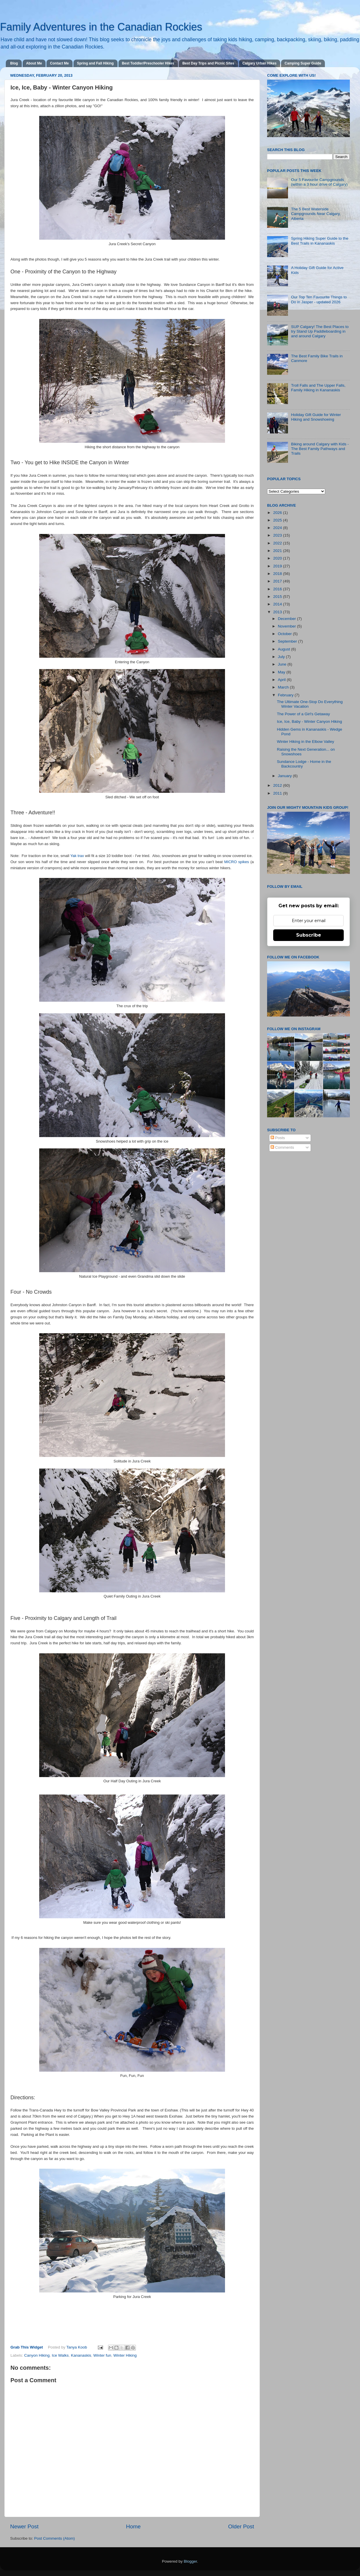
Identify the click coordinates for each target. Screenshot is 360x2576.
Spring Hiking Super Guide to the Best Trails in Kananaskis (319, 240)
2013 (278, 612)
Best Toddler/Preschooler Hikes (148, 63)
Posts (278, 1138)
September (288, 641)
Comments (282, 1147)
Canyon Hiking (37, 2355)
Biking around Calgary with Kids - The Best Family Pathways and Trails (320, 449)
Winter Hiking (125, 2355)
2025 (278, 520)
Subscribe (308, 935)
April (282, 679)
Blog (14, 63)
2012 (278, 785)
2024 (278, 528)
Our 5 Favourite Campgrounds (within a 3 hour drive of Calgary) (319, 182)
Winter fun (102, 2355)
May (282, 672)
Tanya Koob (77, 2347)
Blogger (190, 2561)
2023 (278, 535)
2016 (278, 589)
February (286, 695)
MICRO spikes (236, 862)
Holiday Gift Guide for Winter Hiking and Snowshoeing (316, 417)
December (287, 618)
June (282, 664)
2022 (278, 543)
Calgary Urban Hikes (259, 63)
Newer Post (24, 2526)
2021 (278, 550)
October (285, 634)
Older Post (241, 2526)
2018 (278, 573)
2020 (278, 558)
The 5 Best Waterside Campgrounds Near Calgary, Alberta (316, 214)
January (285, 776)
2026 (278, 512)
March (284, 687)
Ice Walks (60, 2355)
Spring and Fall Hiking (95, 63)
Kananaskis (81, 2355)
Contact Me (59, 63)
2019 (278, 566)
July (282, 657)
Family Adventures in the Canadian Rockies (101, 27)
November (287, 626)
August (284, 649)
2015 (278, 596)
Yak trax (77, 856)
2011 (278, 793)
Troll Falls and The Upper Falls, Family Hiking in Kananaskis (318, 387)
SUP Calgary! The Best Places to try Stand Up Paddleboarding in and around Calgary (319, 331)
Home (133, 2526)
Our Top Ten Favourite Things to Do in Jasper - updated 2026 (319, 299)
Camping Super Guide (303, 63)
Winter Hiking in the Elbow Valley (305, 741)
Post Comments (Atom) (54, 2538)
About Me (34, 63)
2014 (278, 604)
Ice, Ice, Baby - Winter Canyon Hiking (309, 721)
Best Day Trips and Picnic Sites (208, 63)
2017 (278, 581)
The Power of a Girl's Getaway (303, 714)
